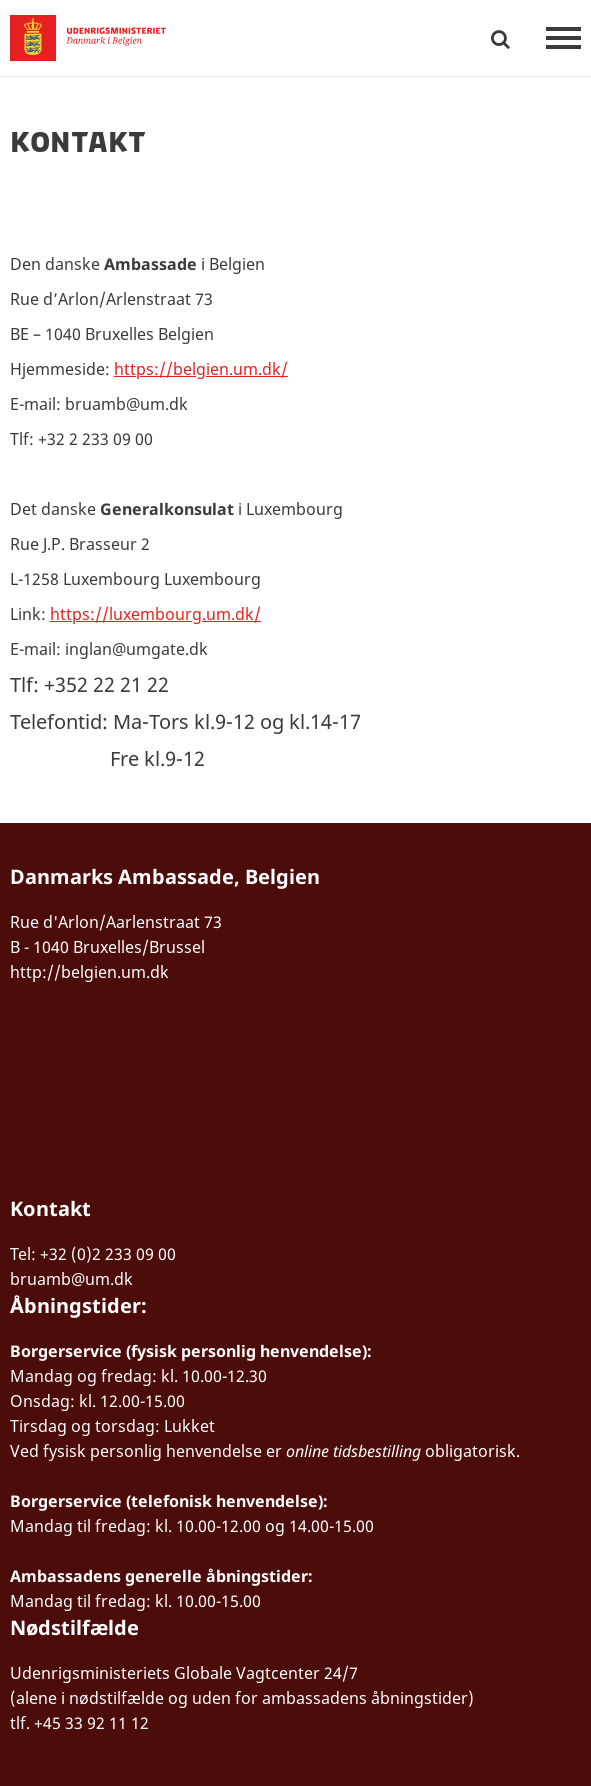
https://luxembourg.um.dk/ (155, 614)
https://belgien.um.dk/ (201, 369)
